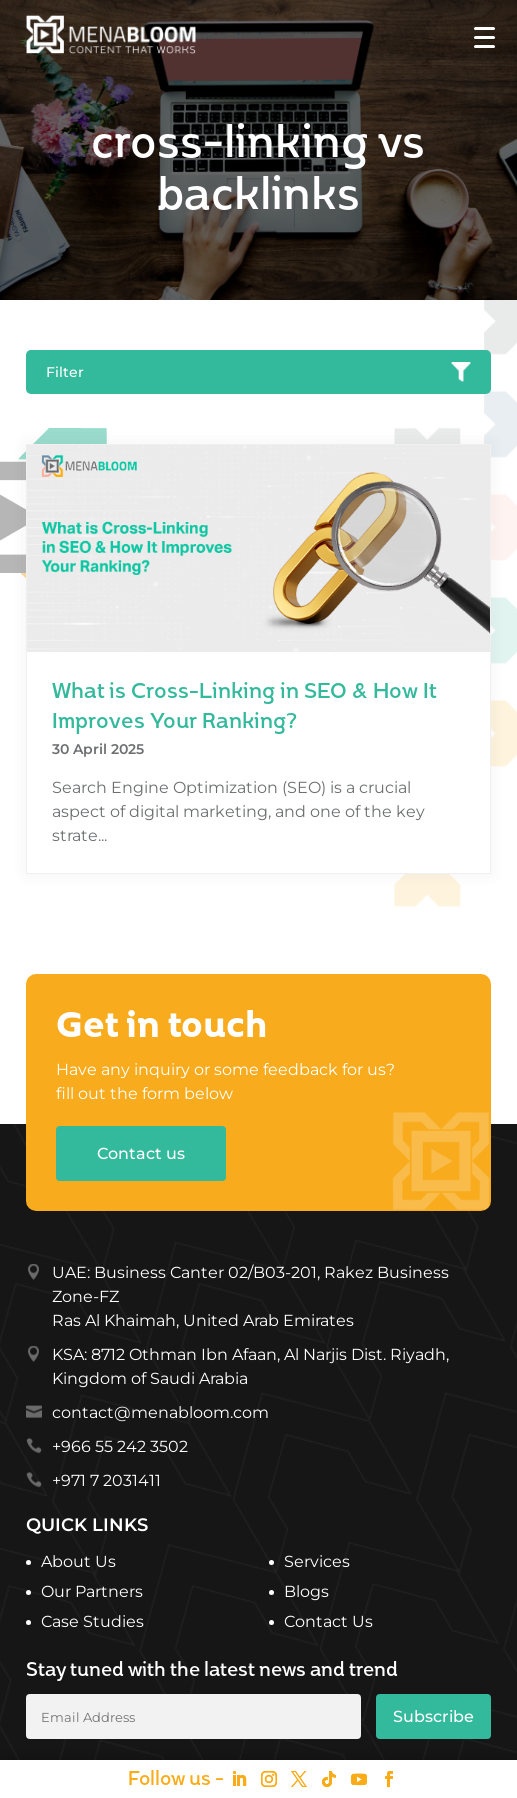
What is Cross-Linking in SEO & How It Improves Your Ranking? (244, 707)
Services (317, 1563)
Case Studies (92, 1623)
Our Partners (92, 1593)
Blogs (306, 1593)
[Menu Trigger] (484, 36)
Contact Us (328, 1623)
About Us (78, 1563)
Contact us (141, 1153)
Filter (258, 372)
